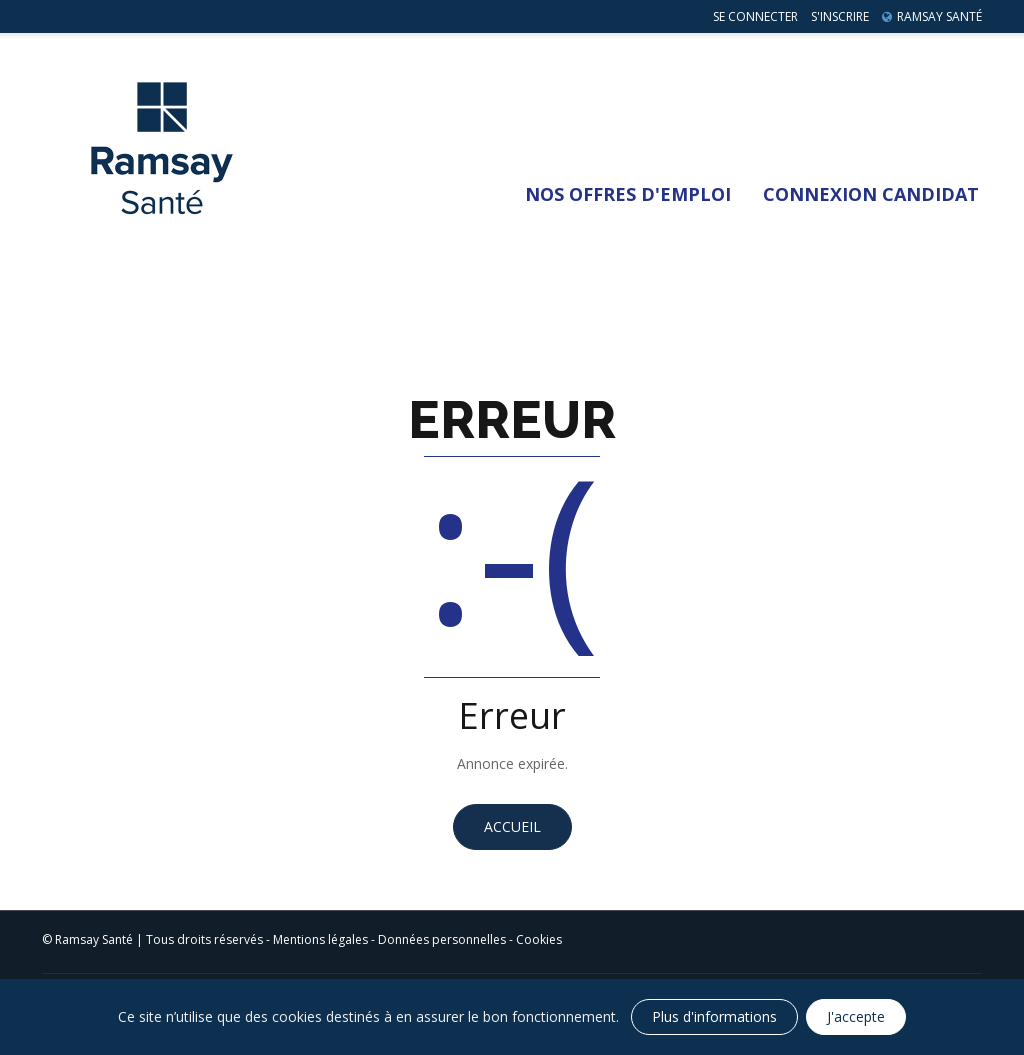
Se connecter (755, 16)
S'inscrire (840, 16)
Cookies (539, 939)
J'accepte (856, 1016)
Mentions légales (320, 939)
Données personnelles (442, 939)
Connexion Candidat (871, 194)
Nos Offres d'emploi (628, 194)
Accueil (512, 826)
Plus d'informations (714, 1016)
